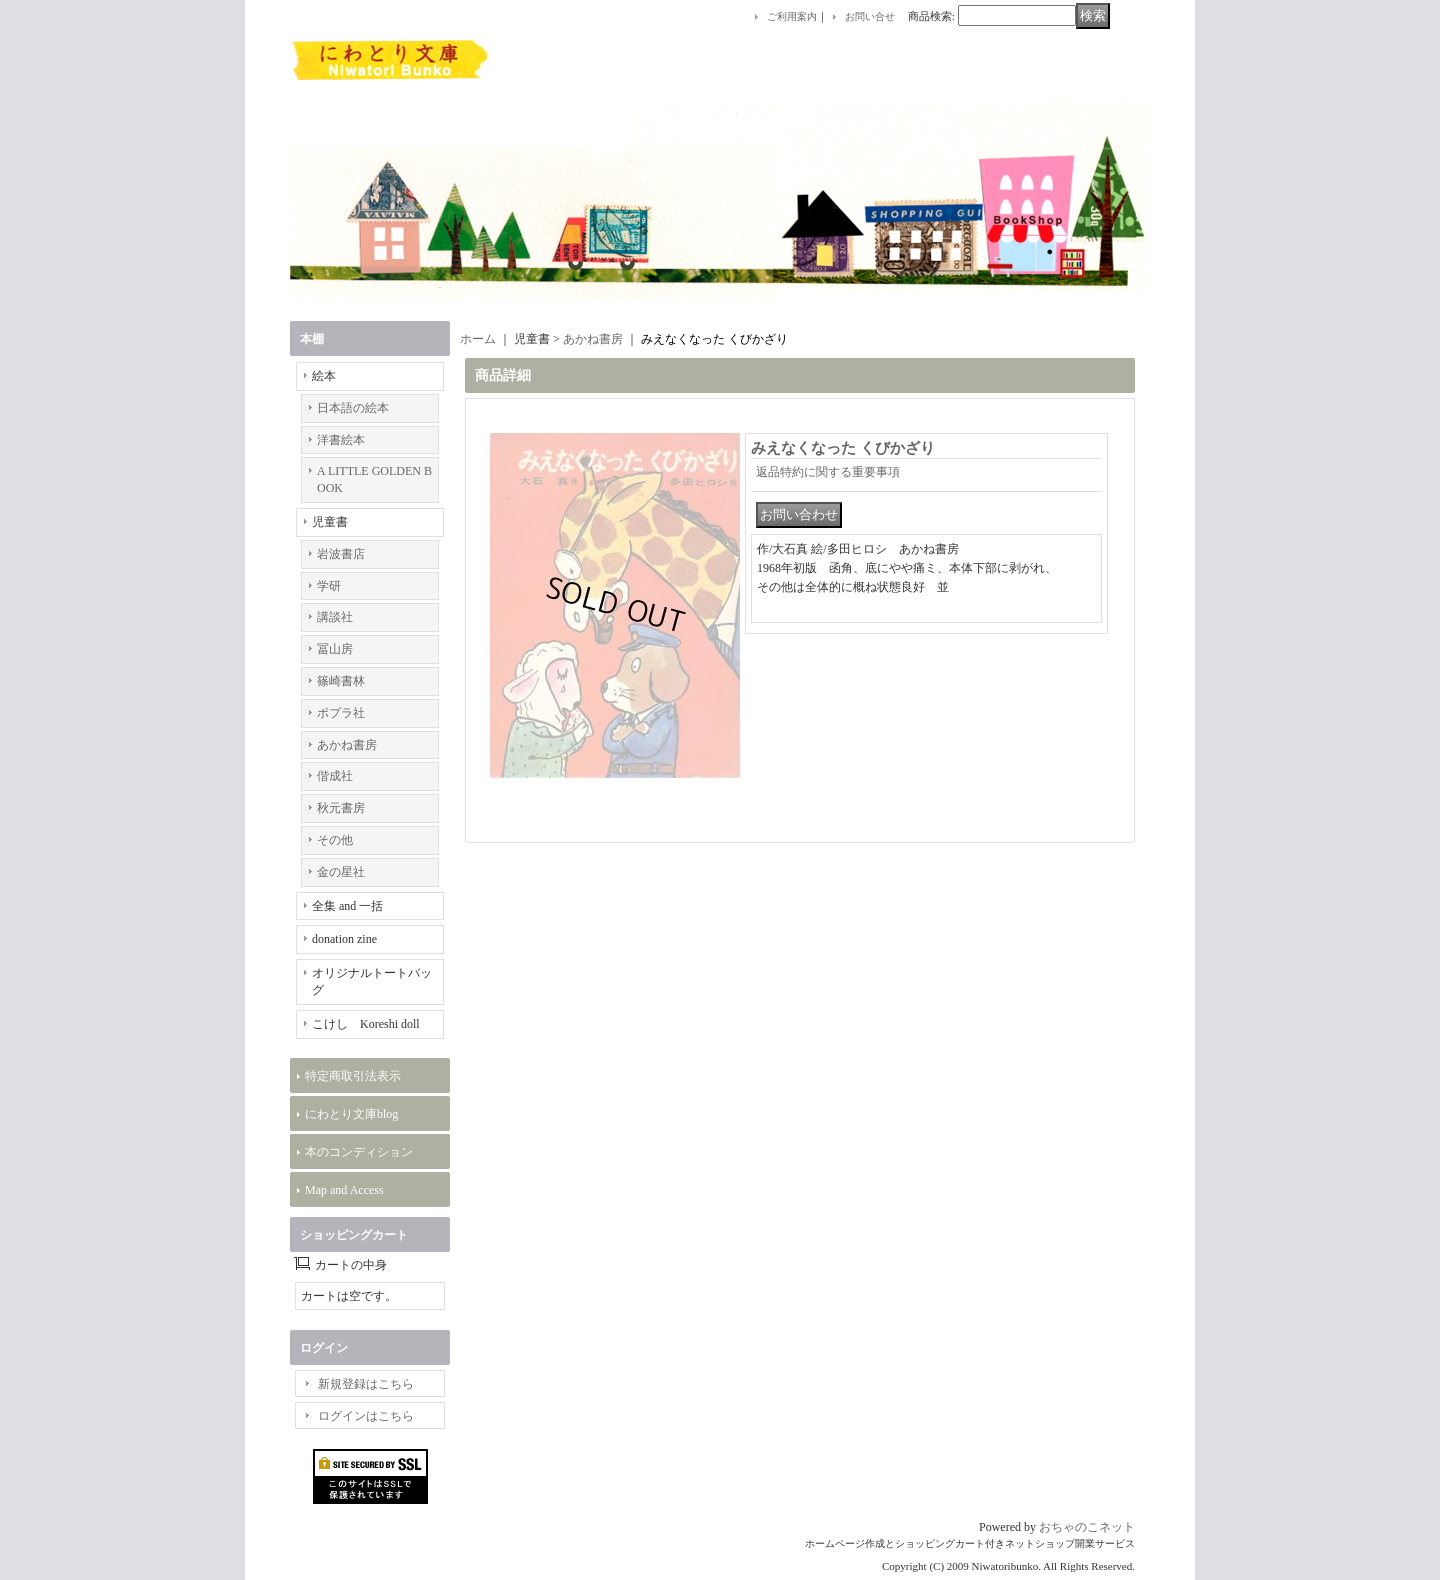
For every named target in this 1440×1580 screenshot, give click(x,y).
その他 (335, 840)
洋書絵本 (341, 440)
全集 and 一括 (347, 906)
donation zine (344, 939)
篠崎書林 (341, 681)
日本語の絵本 (353, 408)
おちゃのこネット (1087, 1527)
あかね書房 (347, 745)
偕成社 (335, 776)
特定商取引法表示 (353, 1076)
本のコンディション (359, 1152)
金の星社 (341, 872)
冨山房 (335, 649)
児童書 (330, 522)
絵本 (324, 376)
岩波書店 (341, 554)
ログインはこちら (366, 1416)
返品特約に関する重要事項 (828, 472)
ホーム (478, 339)
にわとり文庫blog (351, 1114)
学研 (329, 586)
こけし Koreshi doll (366, 1024)
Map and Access (344, 1190)
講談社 (335, 617)
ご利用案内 (792, 16)
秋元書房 (341, 808)
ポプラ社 (341, 713)
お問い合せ (870, 16)
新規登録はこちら (366, 1384)
